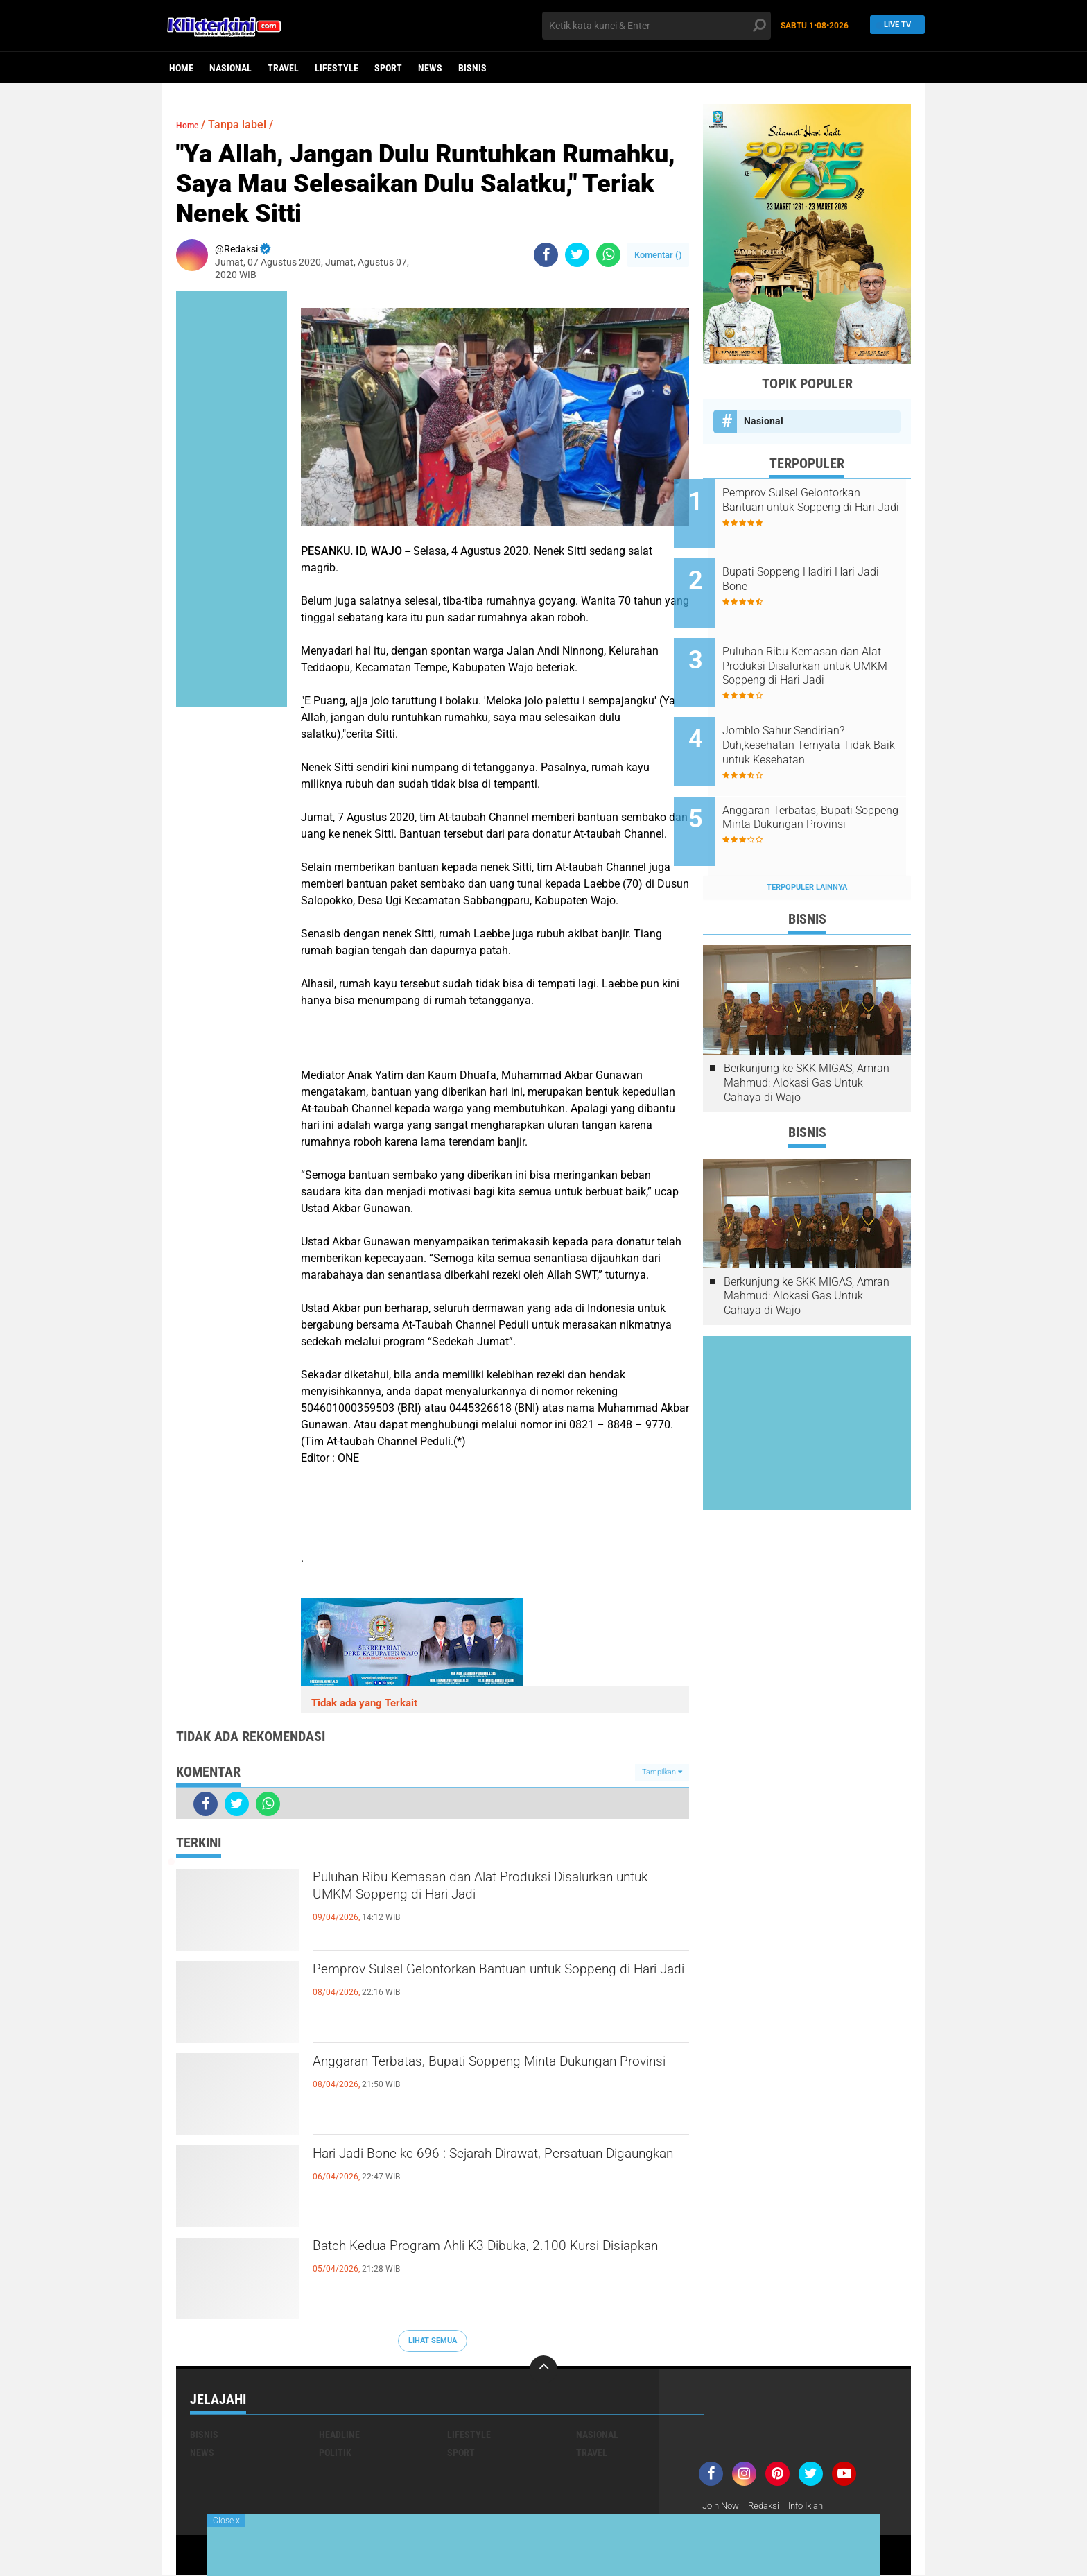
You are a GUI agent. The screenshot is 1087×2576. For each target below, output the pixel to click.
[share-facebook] (546, 255)
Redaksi (769, 2506)
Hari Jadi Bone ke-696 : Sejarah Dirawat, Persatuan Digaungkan (467, 2168)
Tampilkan (662, 1772)
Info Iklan (815, 2506)
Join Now (722, 2506)
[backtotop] (543, 2369)
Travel (283, 68)
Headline (339, 2434)
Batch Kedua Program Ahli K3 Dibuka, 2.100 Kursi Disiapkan (482, 2260)
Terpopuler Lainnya (807, 840)
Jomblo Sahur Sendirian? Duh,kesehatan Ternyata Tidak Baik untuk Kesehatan (825, 717)
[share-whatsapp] (608, 255)
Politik (335, 2452)
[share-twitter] (577, 255)
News (430, 68)
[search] (656, 26)
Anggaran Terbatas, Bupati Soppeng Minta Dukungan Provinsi (476, 2076)
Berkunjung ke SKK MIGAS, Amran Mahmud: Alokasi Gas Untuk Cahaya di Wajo (806, 1036)
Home (181, 68)
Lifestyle (336, 68)
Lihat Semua (432, 2340)
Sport (388, 68)
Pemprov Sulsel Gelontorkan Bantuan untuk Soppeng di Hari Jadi (482, 1984)
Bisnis (472, 68)
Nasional (230, 68)
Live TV (893, 25)
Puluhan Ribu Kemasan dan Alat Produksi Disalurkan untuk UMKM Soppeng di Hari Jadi (490, 1891)
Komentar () (658, 255)
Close (226, 2520)
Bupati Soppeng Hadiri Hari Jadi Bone (817, 570)
